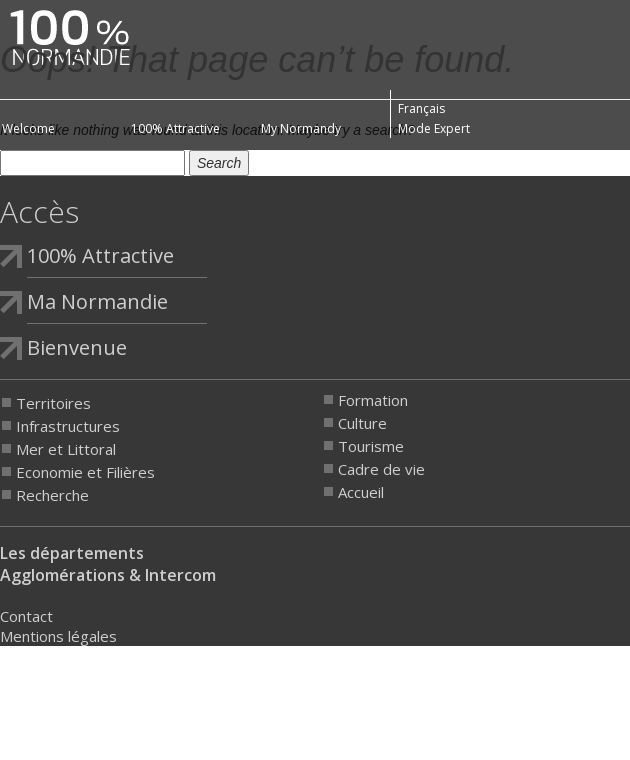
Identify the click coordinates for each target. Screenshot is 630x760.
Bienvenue (77, 347)
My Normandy (301, 128)
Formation (373, 400)
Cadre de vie (381, 469)
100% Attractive (175, 128)
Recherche (52, 495)
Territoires (53, 403)
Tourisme (371, 446)
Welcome (28, 128)
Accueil (361, 492)
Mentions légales (58, 636)
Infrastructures (68, 426)
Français (421, 108)
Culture (362, 423)
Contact (26, 616)
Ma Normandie (97, 301)
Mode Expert (434, 128)
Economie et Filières (85, 472)
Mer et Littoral (66, 449)
